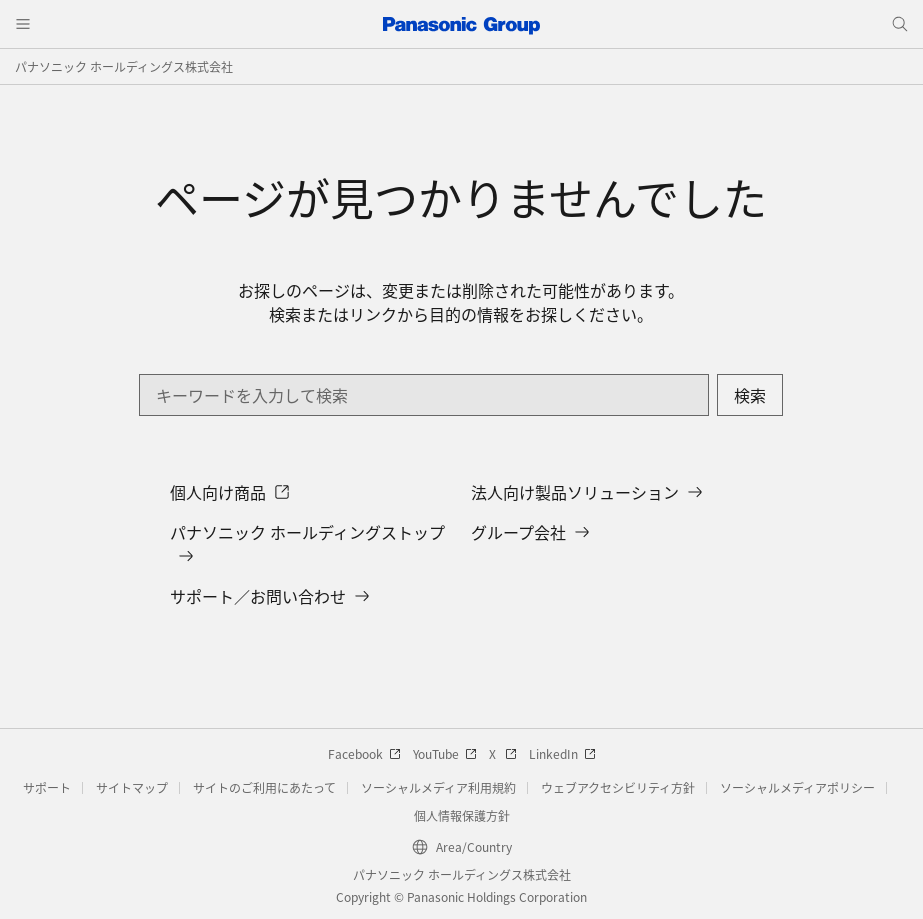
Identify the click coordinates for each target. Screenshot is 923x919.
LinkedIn (562, 753)
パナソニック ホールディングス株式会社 (124, 66)
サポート (47, 787)
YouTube (445, 753)
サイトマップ (132, 787)
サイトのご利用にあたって (264, 787)
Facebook (364, 753)
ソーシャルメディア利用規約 (438, 787)
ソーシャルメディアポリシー (797, 787)
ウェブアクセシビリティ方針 (618, 787)
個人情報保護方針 (462, 815)
